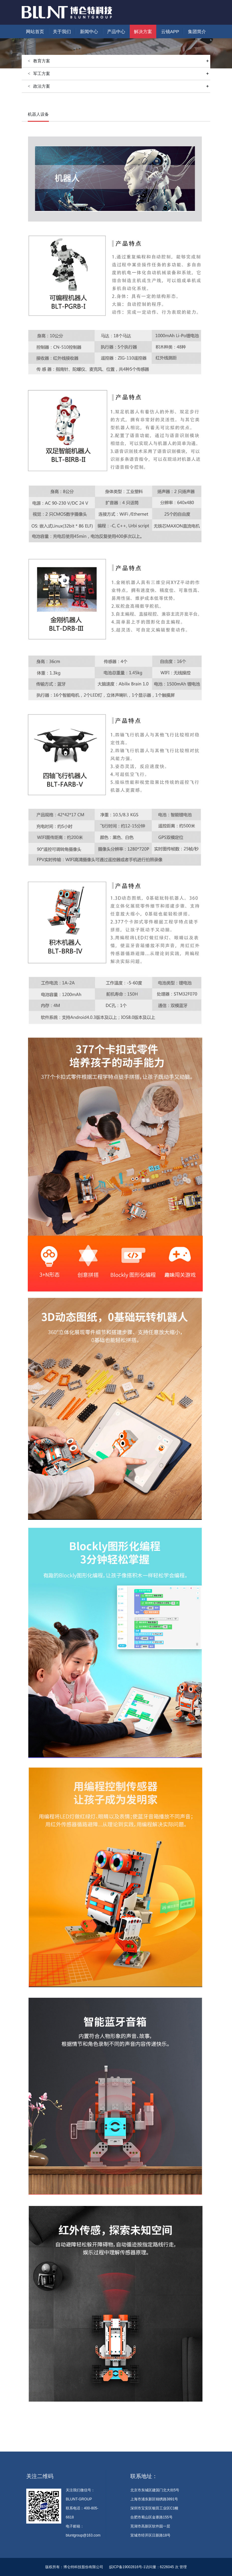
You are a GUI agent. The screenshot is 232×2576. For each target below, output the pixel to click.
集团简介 (197, 31)
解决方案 (143, 31)
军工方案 (121, 73)
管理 (183, 2567)
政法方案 (121, 86)
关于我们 (62, 31)
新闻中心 (89, 31)
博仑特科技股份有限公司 (83, 2567)
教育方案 (66, 101)
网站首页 (35, 31)
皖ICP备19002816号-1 (127, 2567)
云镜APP (170, 31)
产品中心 (116, 31)
